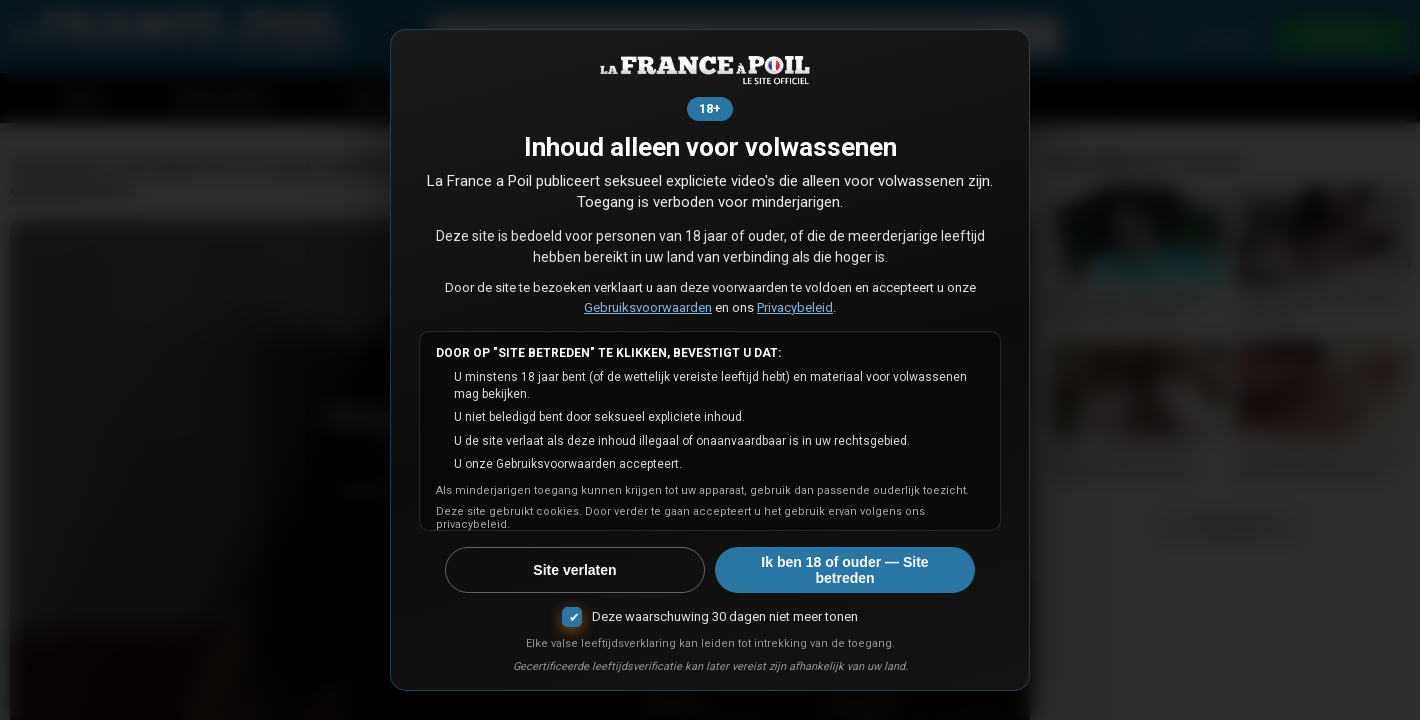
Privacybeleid (795, 307)
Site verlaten (574, 570)
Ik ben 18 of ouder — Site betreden (844, 570)
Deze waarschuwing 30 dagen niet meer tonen (725, 616)
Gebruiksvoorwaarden (648, 307)
